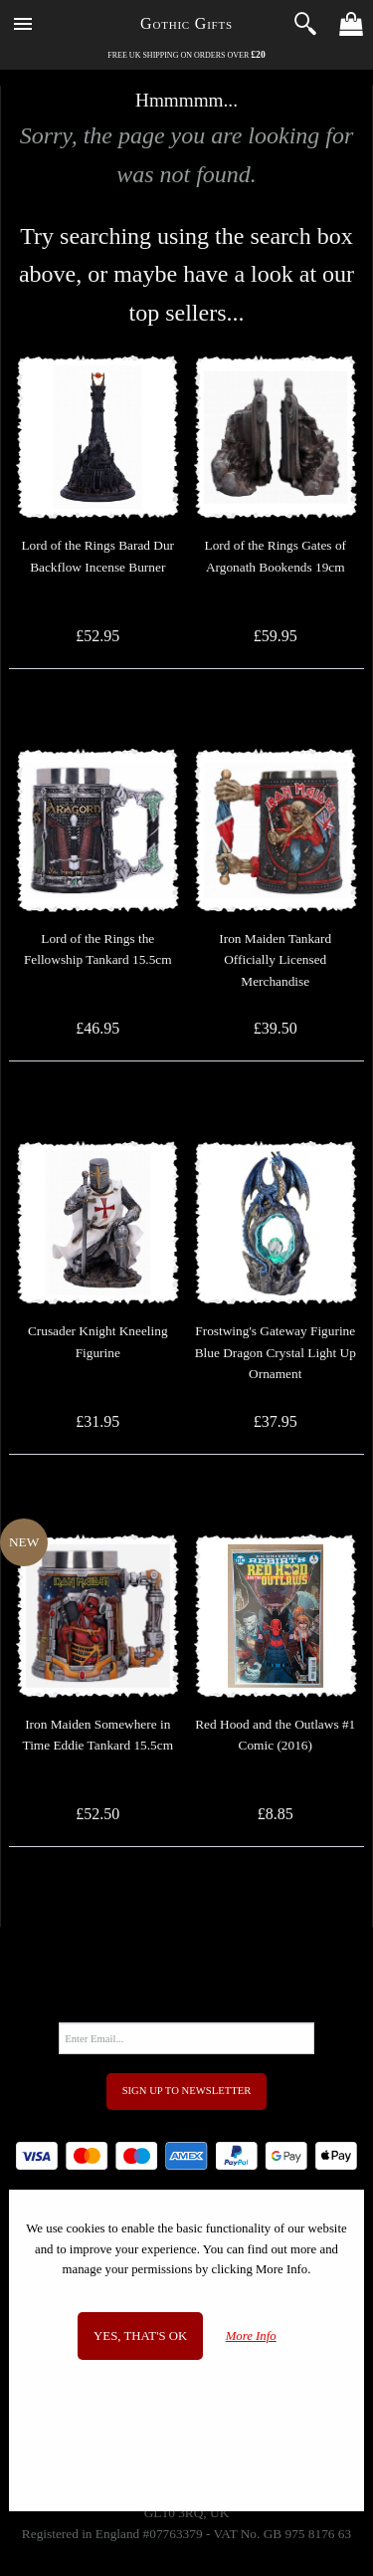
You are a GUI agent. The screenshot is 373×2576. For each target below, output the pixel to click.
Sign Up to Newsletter (187, 2090)
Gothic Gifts (186, 23)
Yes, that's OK (140, 2336)
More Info (251, 2336)
